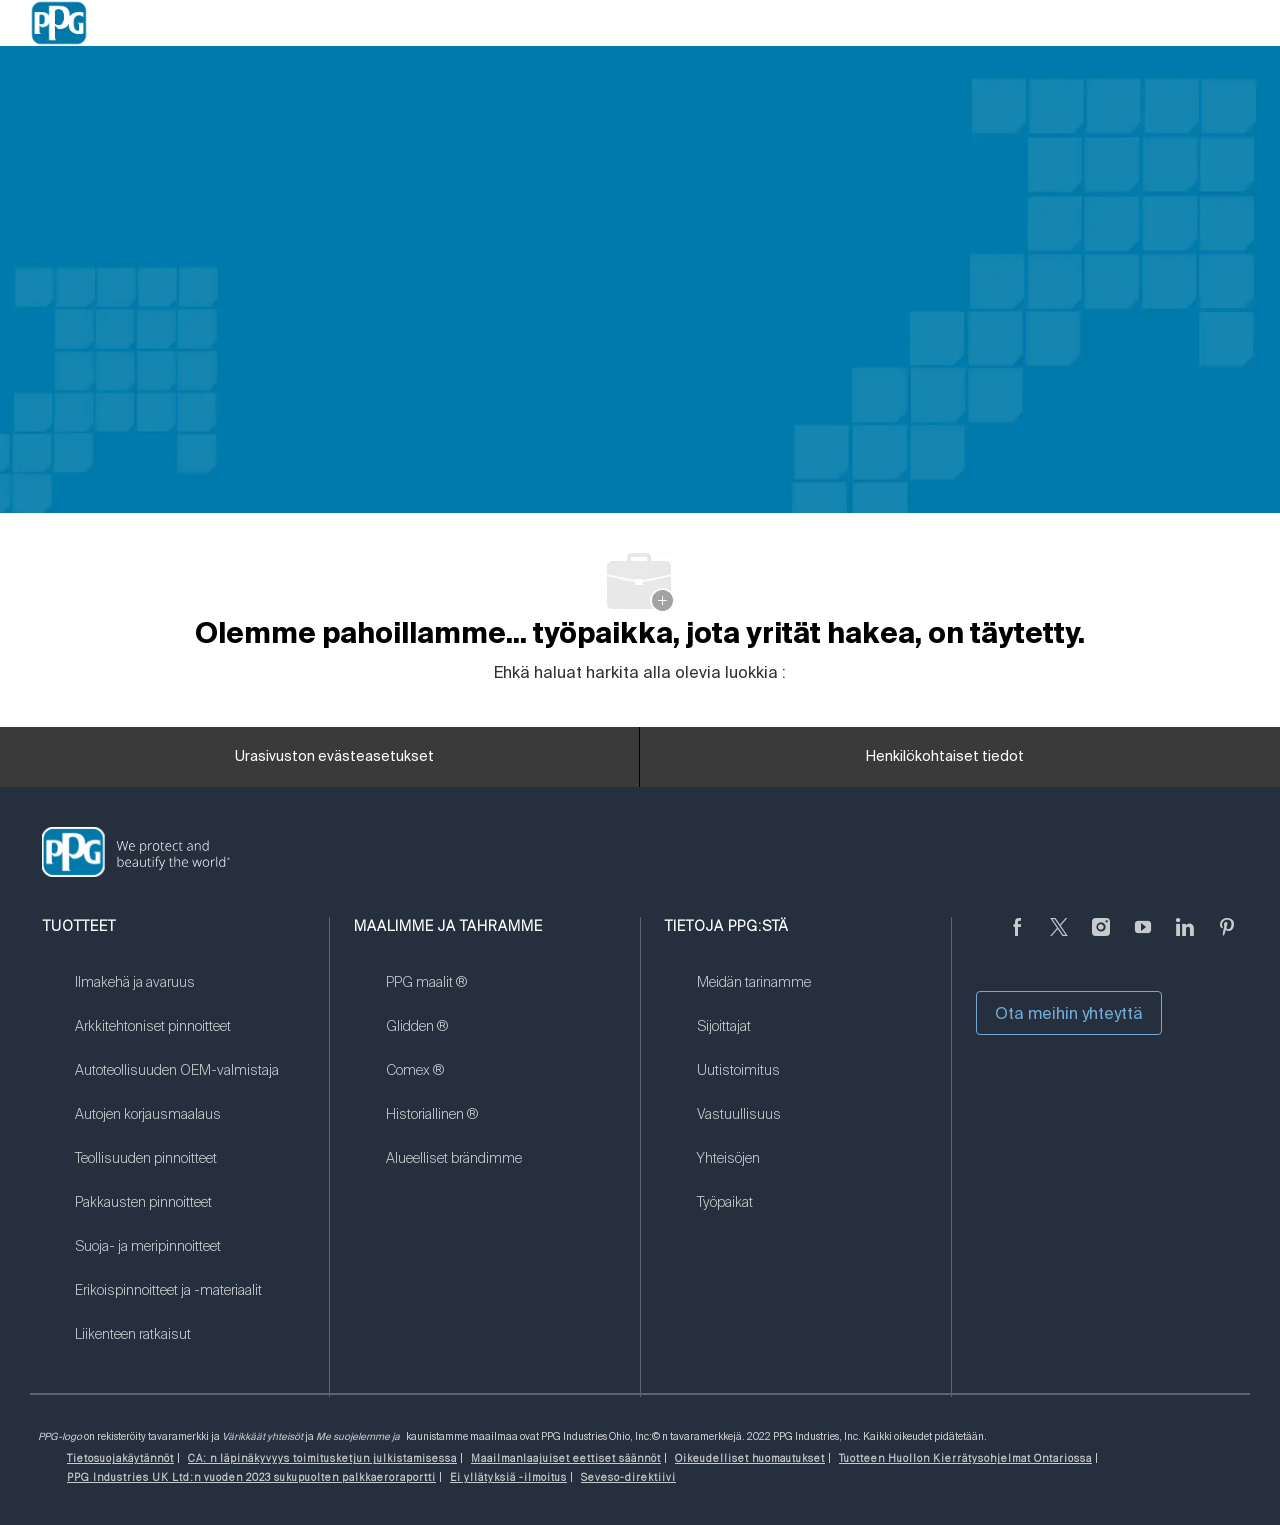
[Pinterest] (1227, 939)
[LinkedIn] (1185, 939)
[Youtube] (1143, 939)
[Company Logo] (59, 23)
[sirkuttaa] (1059, 939)
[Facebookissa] (1017, 939)
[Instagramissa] (1101, 939)
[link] (189, 995)
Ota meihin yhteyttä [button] (1069, 1013)
